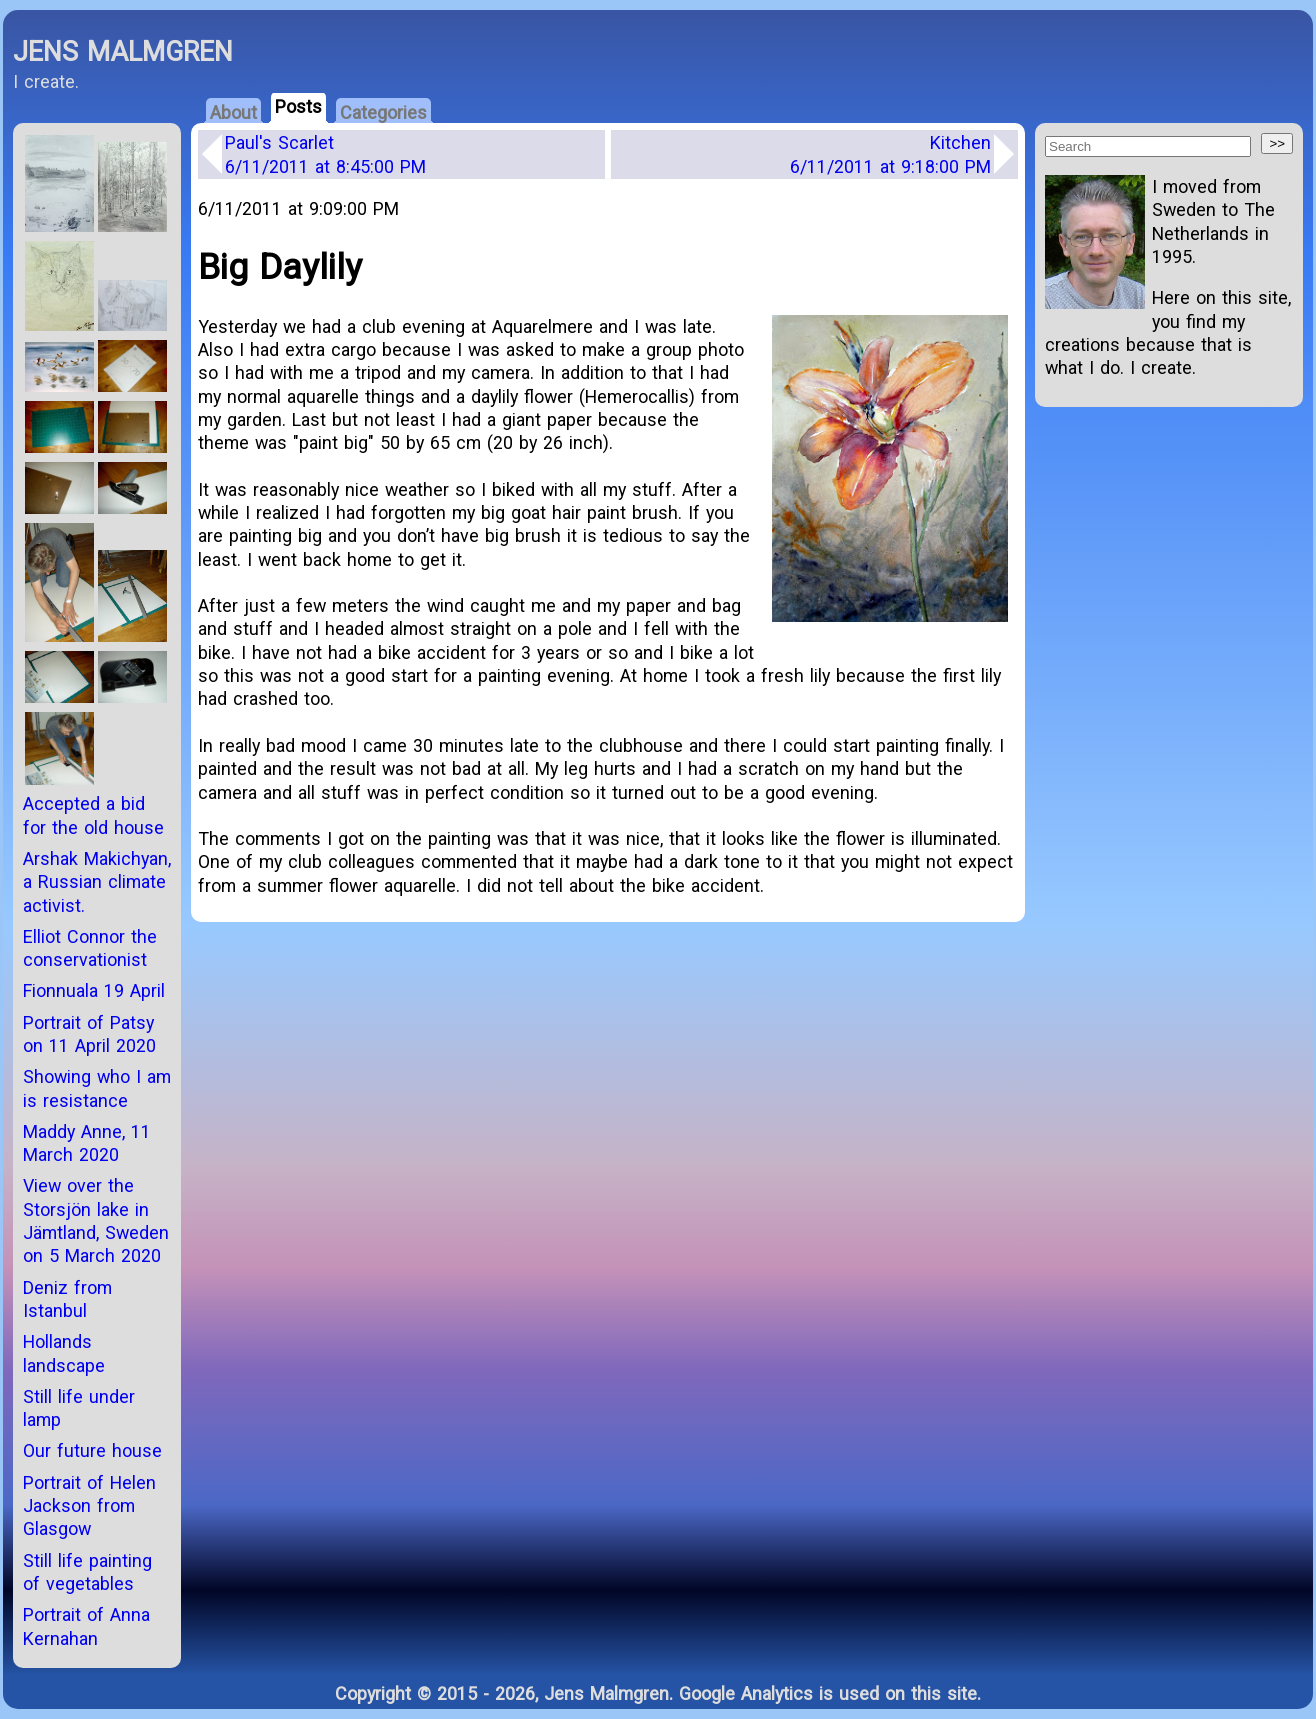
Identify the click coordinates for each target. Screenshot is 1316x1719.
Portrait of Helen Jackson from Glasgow (89, 1506)
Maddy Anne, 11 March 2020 (87, 1143)
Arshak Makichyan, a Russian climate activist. (97, 882)
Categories (383, 112)
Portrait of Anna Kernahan (86, 1626)
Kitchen (890, 154)
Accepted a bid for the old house (93, 815)
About (233, 112)
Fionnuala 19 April (94, 990)
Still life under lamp (79, 1408)
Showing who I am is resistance (97, 1088)
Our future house (92, 1450)
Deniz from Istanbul (67, 1299)
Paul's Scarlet (325, 154)
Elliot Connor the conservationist (90, 948)
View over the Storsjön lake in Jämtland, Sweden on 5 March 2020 (96, 1220)
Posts (298, 106)
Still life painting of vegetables (87, 1572)
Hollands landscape (64, 1353)
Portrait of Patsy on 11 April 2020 (89, 1034)
